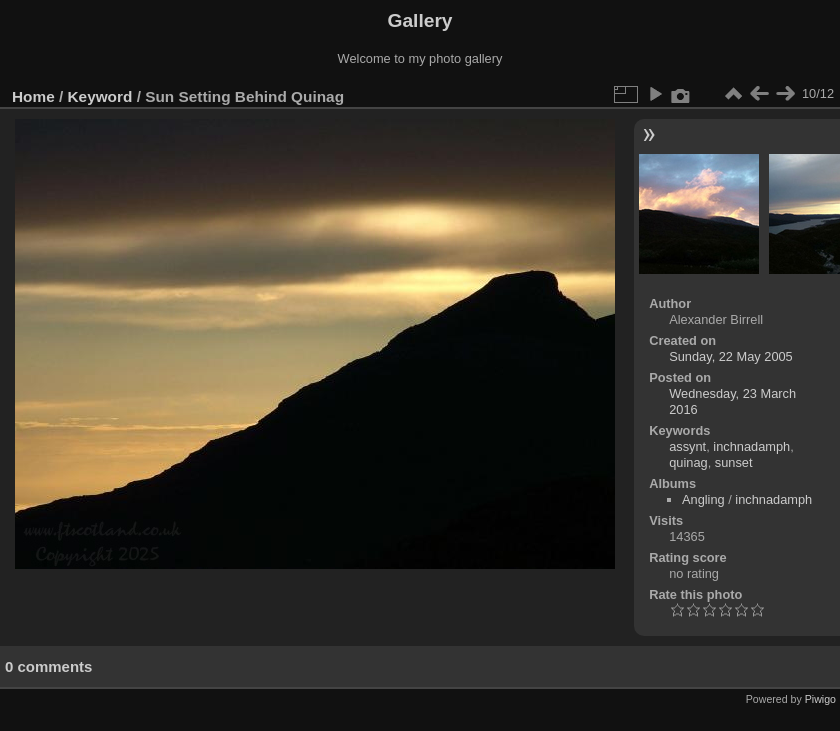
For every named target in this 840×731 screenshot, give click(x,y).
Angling (703, 499)
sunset (734, 462)
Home (33, 96)
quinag (688, 462)
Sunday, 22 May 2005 (731, 356)
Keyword (100, 96)
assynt (687, 446)
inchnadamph (751, 446)
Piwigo (820, 699)
